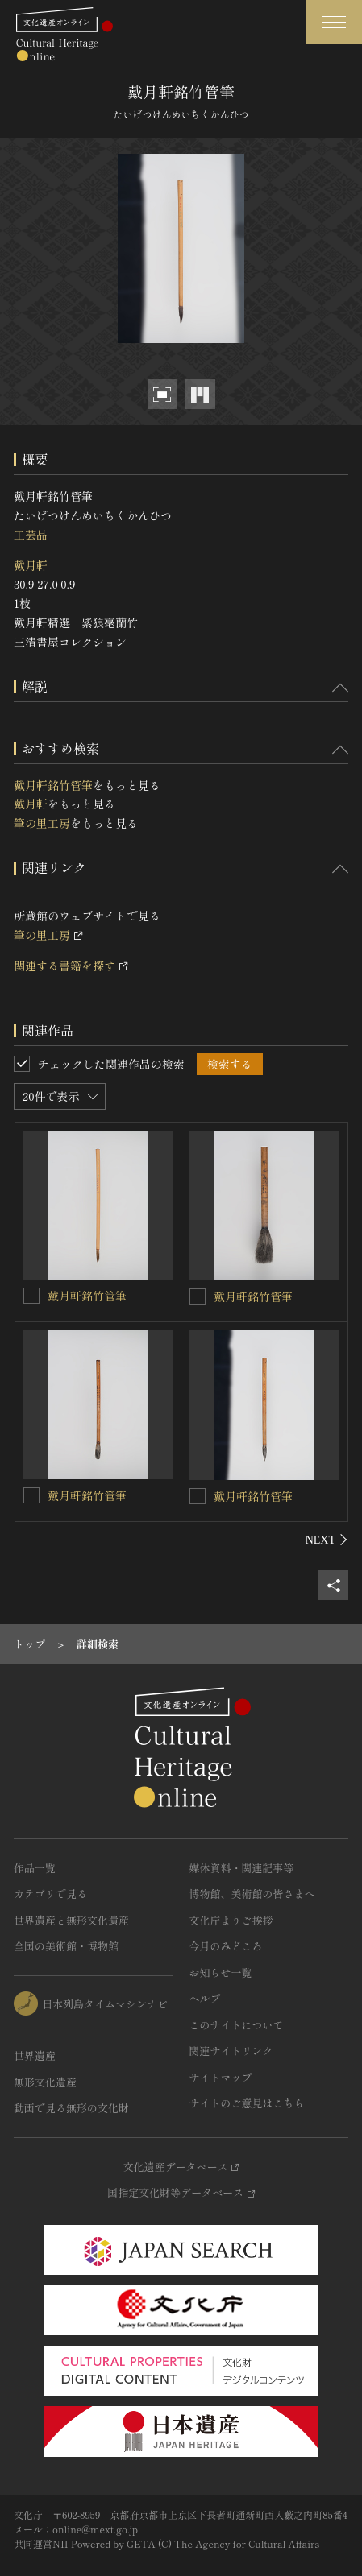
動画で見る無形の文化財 (71, 2107)
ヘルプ (205, 1998)
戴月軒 (31, 565)
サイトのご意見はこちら (247, 2103)
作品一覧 (35, 1867)
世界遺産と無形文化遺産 (71, 1920)
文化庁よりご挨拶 (231, 1920)
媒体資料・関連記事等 (241, 1867)
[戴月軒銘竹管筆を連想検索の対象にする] (31, 1296)
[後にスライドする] (327, 1539)
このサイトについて (236, 2024)
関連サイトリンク (231, 2050)
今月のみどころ (226, 1946)
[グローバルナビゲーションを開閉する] (334, 22)
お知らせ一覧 (220, 1972)
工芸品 (31, 535)
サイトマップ (220, 2077)
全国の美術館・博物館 (66, 1946)
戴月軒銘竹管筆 (53, 785)
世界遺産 (35, 2055)
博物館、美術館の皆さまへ (252, 1893)
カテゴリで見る (50, 1893)
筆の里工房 (42, 823)
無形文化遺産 (45, 2082)
